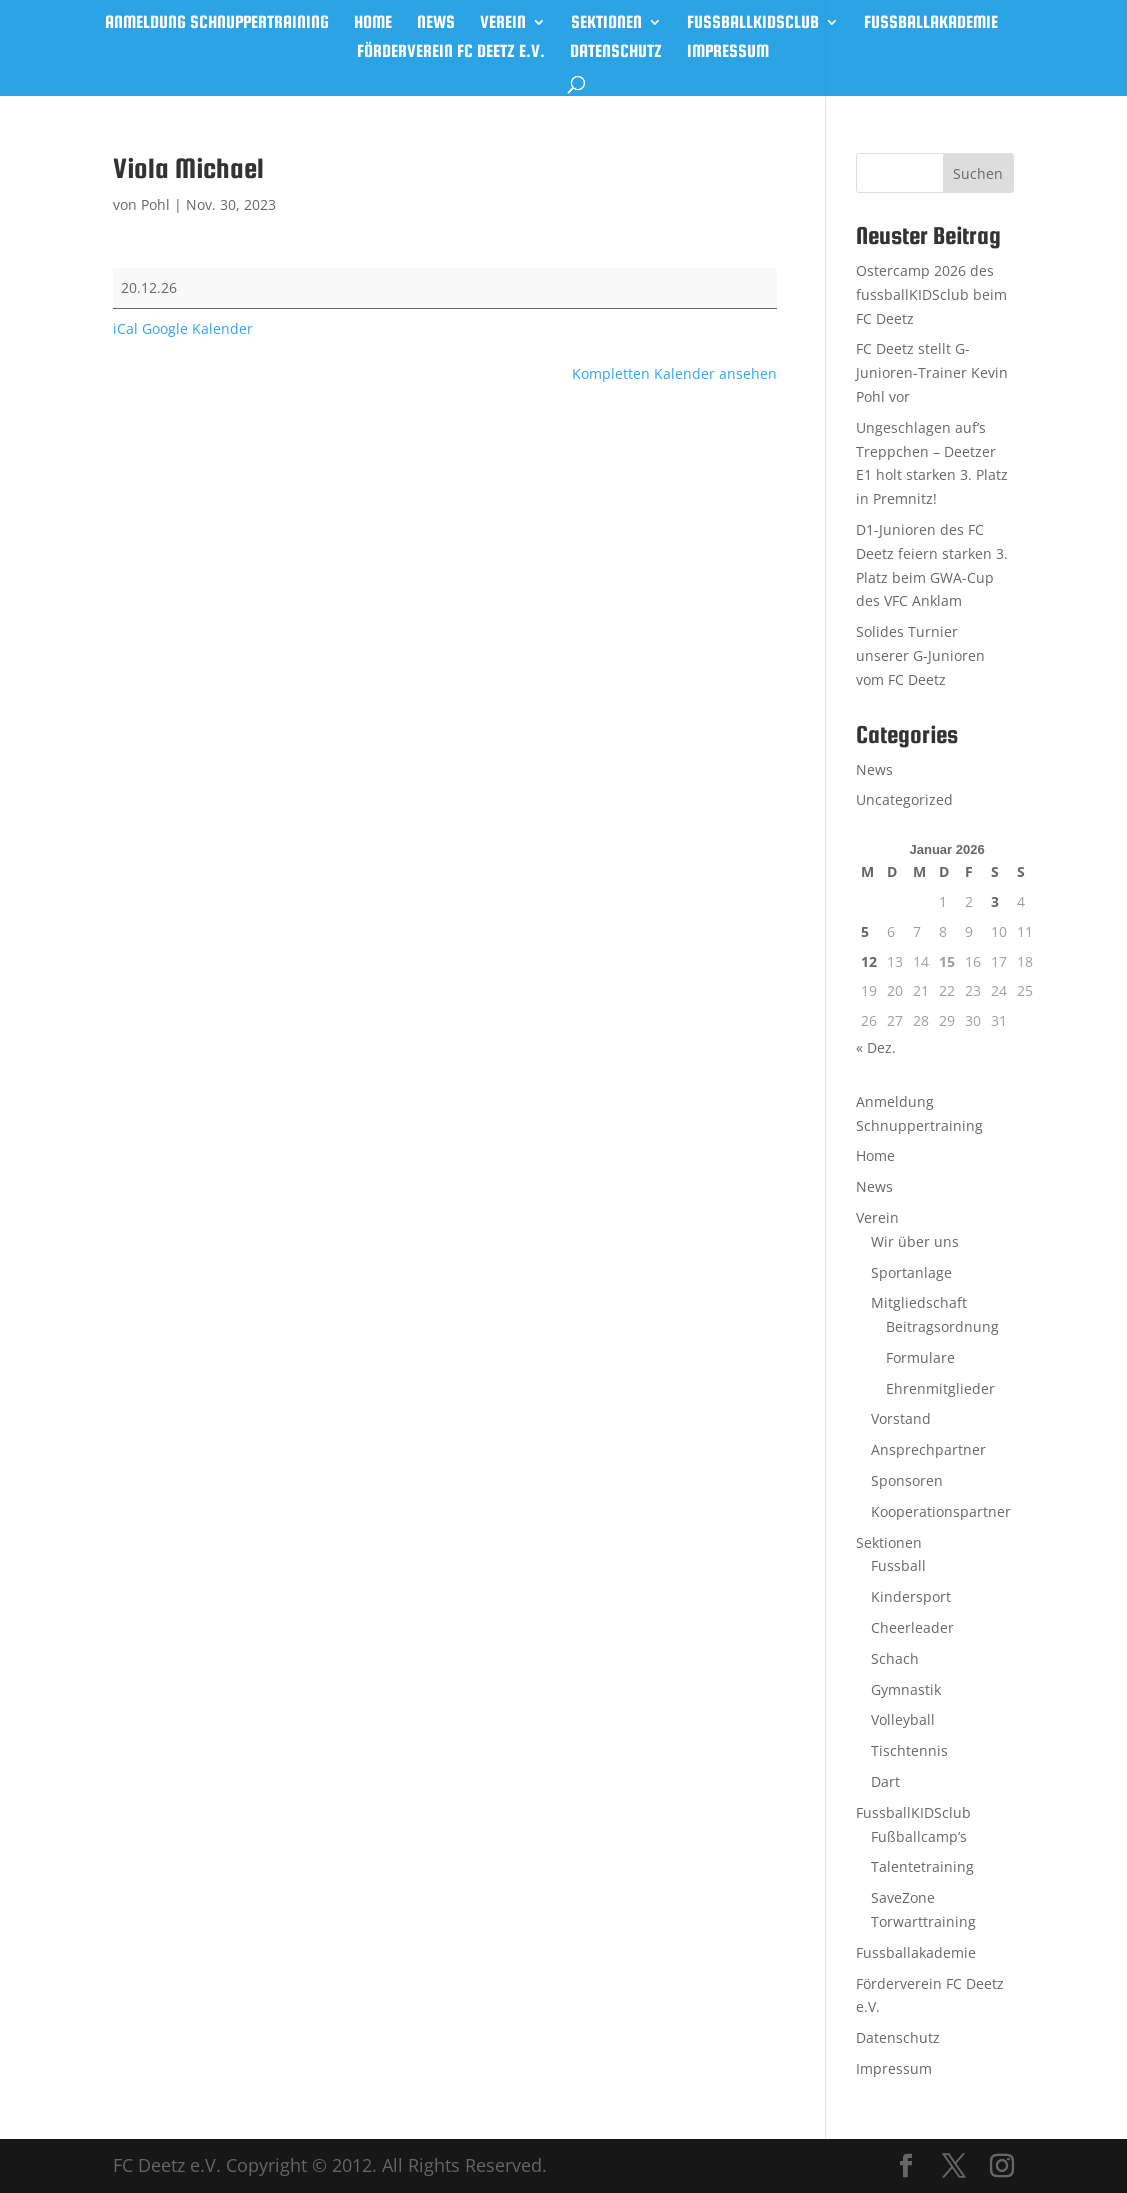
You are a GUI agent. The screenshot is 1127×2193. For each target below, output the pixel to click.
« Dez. (876, 1047)
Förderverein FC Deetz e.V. (451, 52)
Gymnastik (906, 1689)
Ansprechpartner (928, 1449)
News (436, 23)
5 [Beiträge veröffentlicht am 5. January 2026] (865, 931)
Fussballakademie (931, 23)
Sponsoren (907, 1480)
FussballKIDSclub (753, 23)
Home (373, 23)
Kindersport (911, 1596)
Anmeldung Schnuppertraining (217, 23)
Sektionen (606, 23)
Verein (503, 23)
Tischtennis (909, 1750)
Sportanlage (911, 1272)
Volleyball (903, 1719)
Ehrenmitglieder (940, 1388)
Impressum (728, 52)
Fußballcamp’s (919, 1836)
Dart (885, 1781)
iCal (125, 328)
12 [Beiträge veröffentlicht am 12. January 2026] (869, 961)
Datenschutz (616, 52)
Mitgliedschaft (919, 1302)
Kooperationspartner (941, 1511)
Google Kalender (197, 328)
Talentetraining (922, 1866)
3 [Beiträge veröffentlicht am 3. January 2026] (995, 901)
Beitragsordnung (942, 1326)
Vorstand (901, 1418)
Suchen (978, 173)
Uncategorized (904, 799)
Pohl (155, 204)
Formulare (920, 1357)
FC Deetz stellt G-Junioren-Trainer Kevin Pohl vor (932, 372)
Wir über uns (915, 1241)
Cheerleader (912, 1627)
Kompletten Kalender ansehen (674, 373)
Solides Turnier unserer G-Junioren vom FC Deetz (920, 655)
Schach (895, 1658)
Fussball (898, 1565)
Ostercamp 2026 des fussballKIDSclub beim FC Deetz (931, 294)
